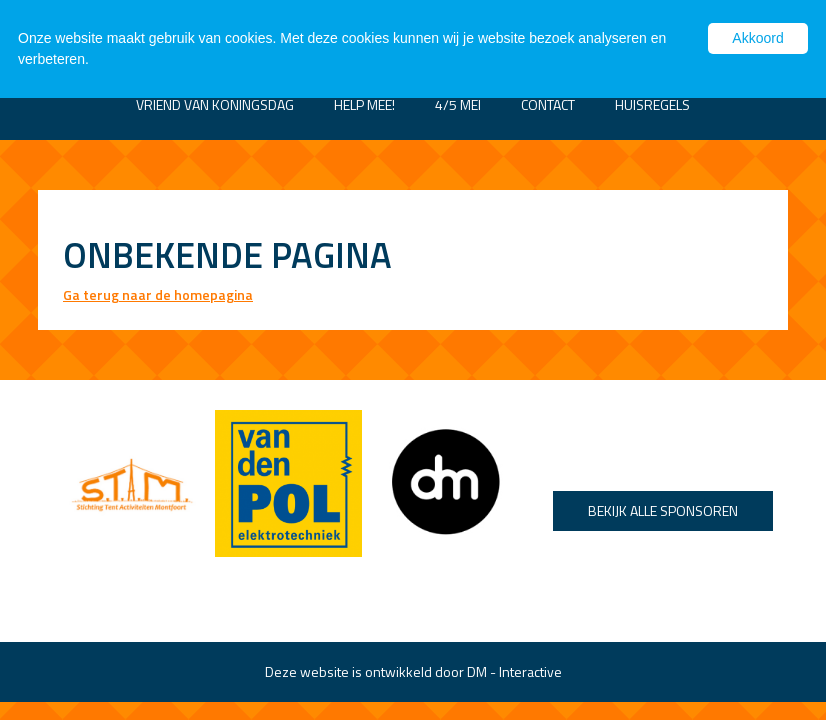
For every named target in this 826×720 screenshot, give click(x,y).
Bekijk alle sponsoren (663, 510)
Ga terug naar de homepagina (158, 294)
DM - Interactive (514, 671)
